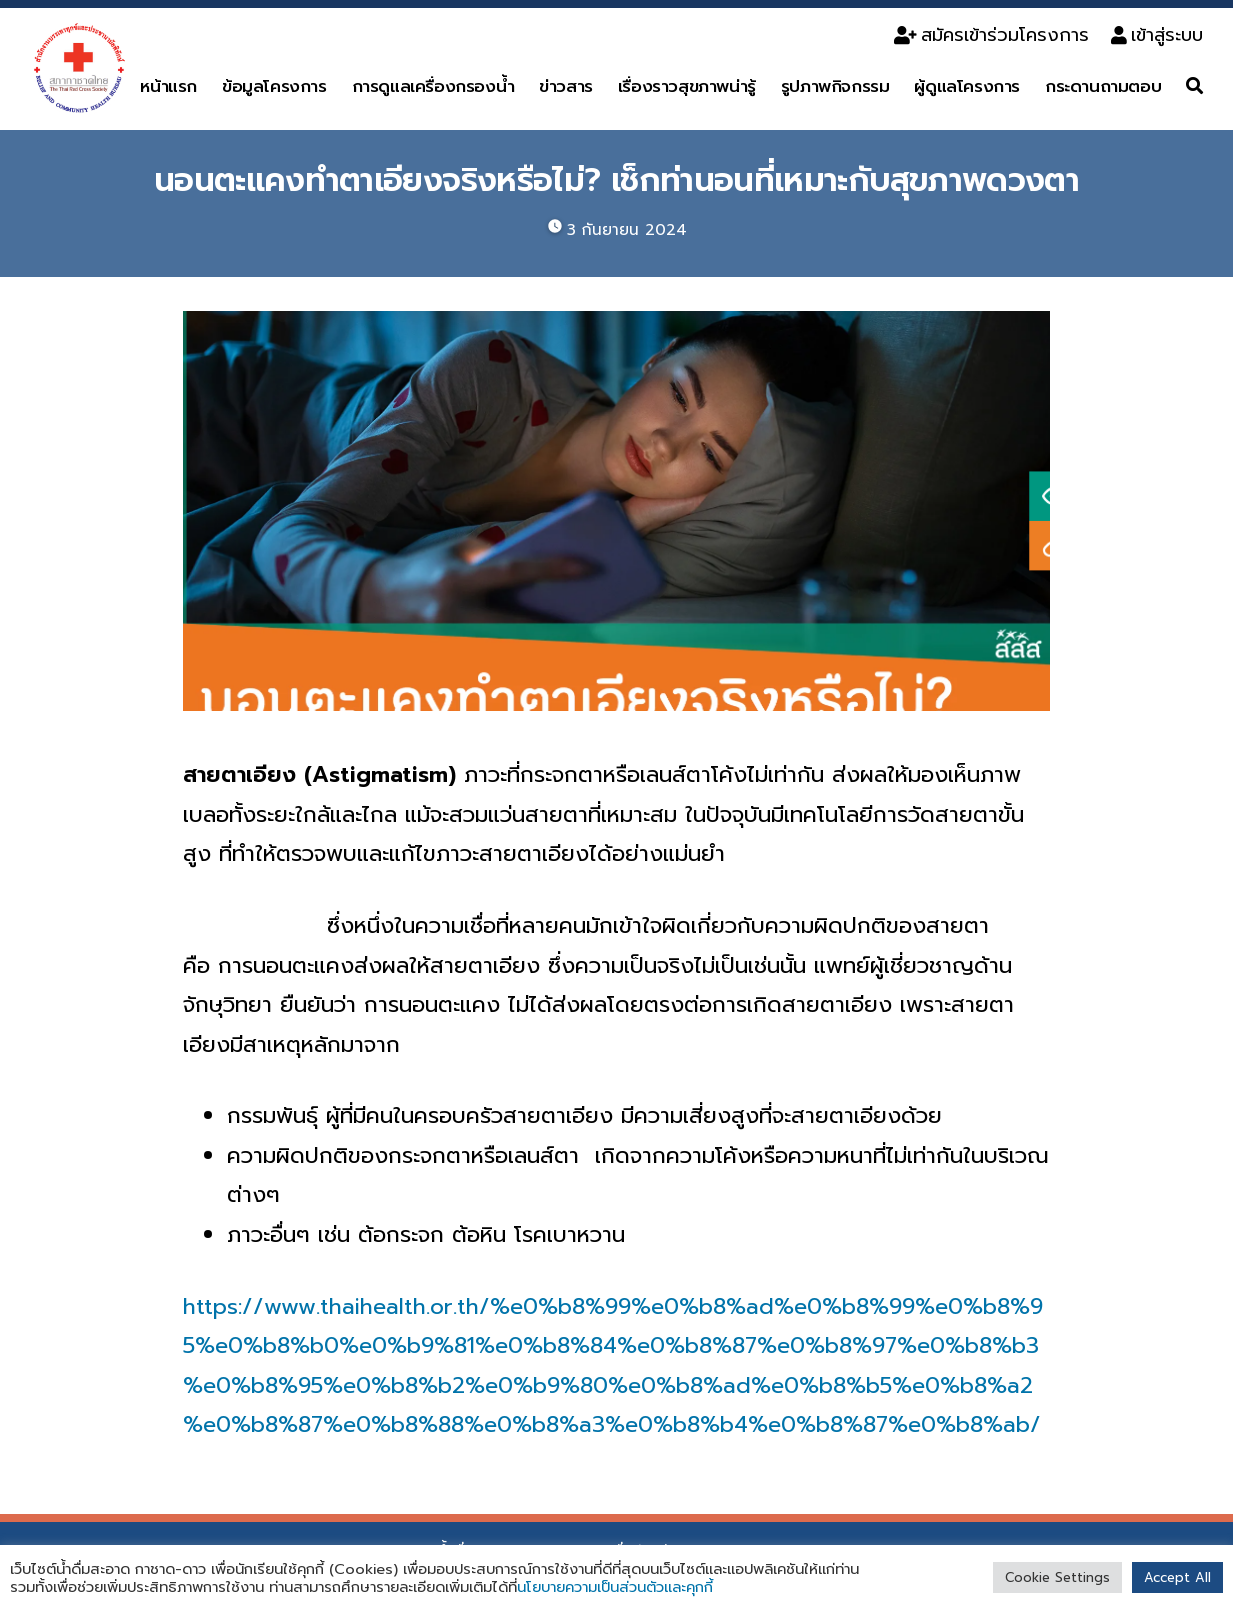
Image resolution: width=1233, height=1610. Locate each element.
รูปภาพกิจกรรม (835, 86)
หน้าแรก (168, 86)
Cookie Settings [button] (1057, 1577)
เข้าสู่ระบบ (1157, 35)
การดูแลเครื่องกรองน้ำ (433, 86)
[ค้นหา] (1194, 86)
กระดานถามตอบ (1103, 86)
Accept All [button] (1177, 1577)
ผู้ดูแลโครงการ (967, 86)
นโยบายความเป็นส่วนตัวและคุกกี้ (615, 1587)
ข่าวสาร (566, 86)
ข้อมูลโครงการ (274, 86)
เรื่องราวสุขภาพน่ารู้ (687, 86)
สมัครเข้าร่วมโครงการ (991, 35)
